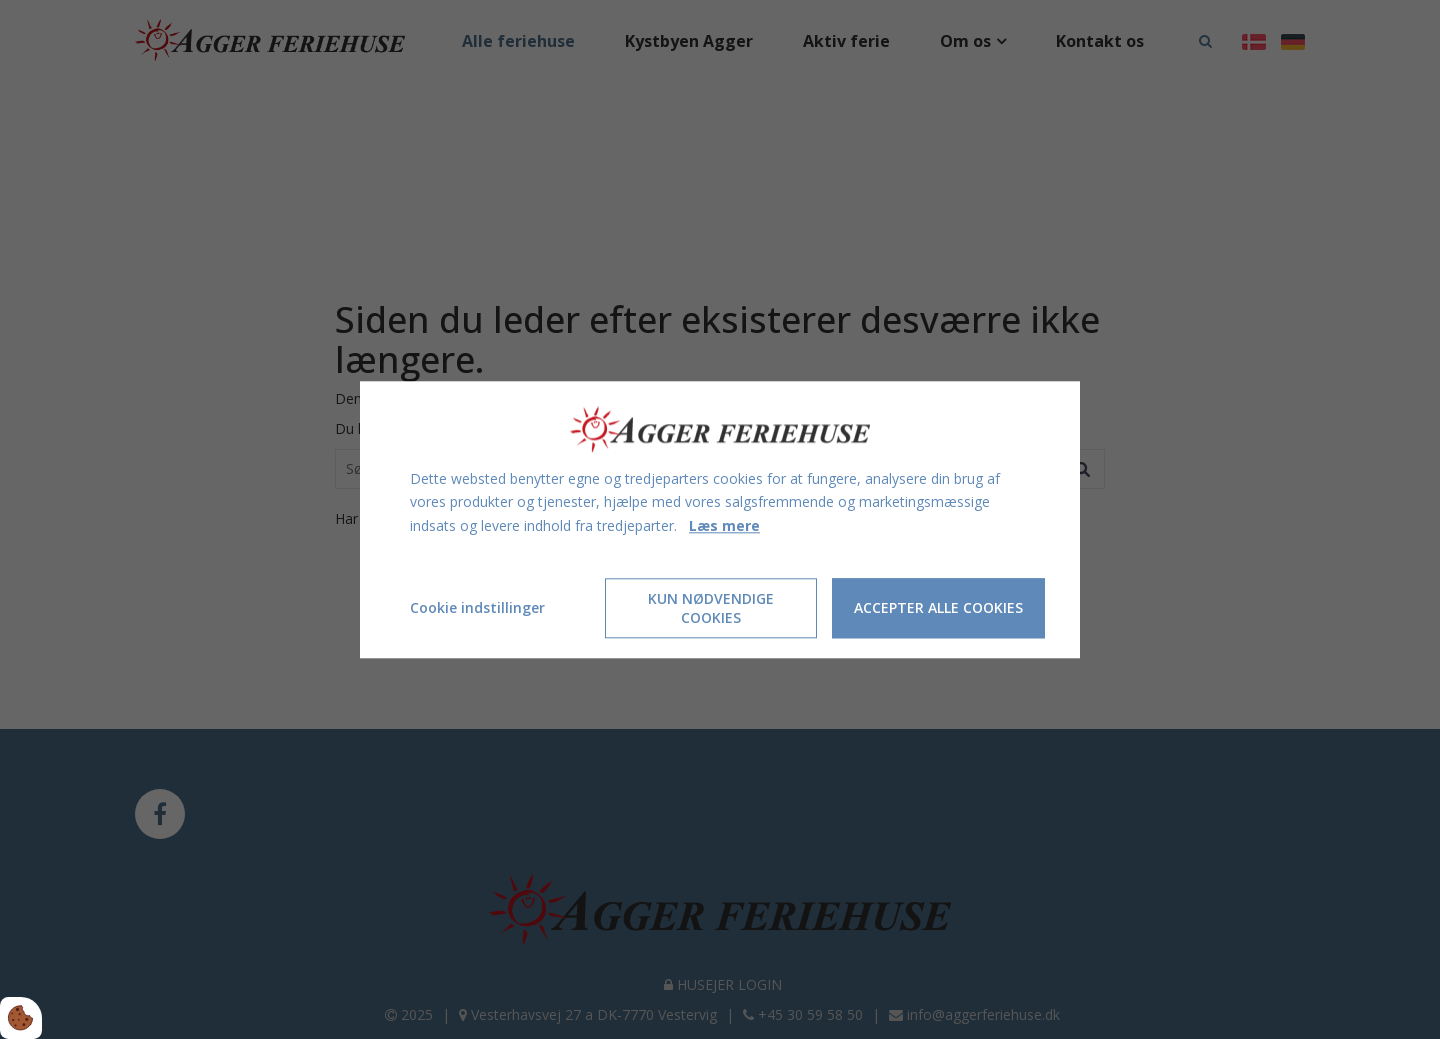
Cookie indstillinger (477, 607)
